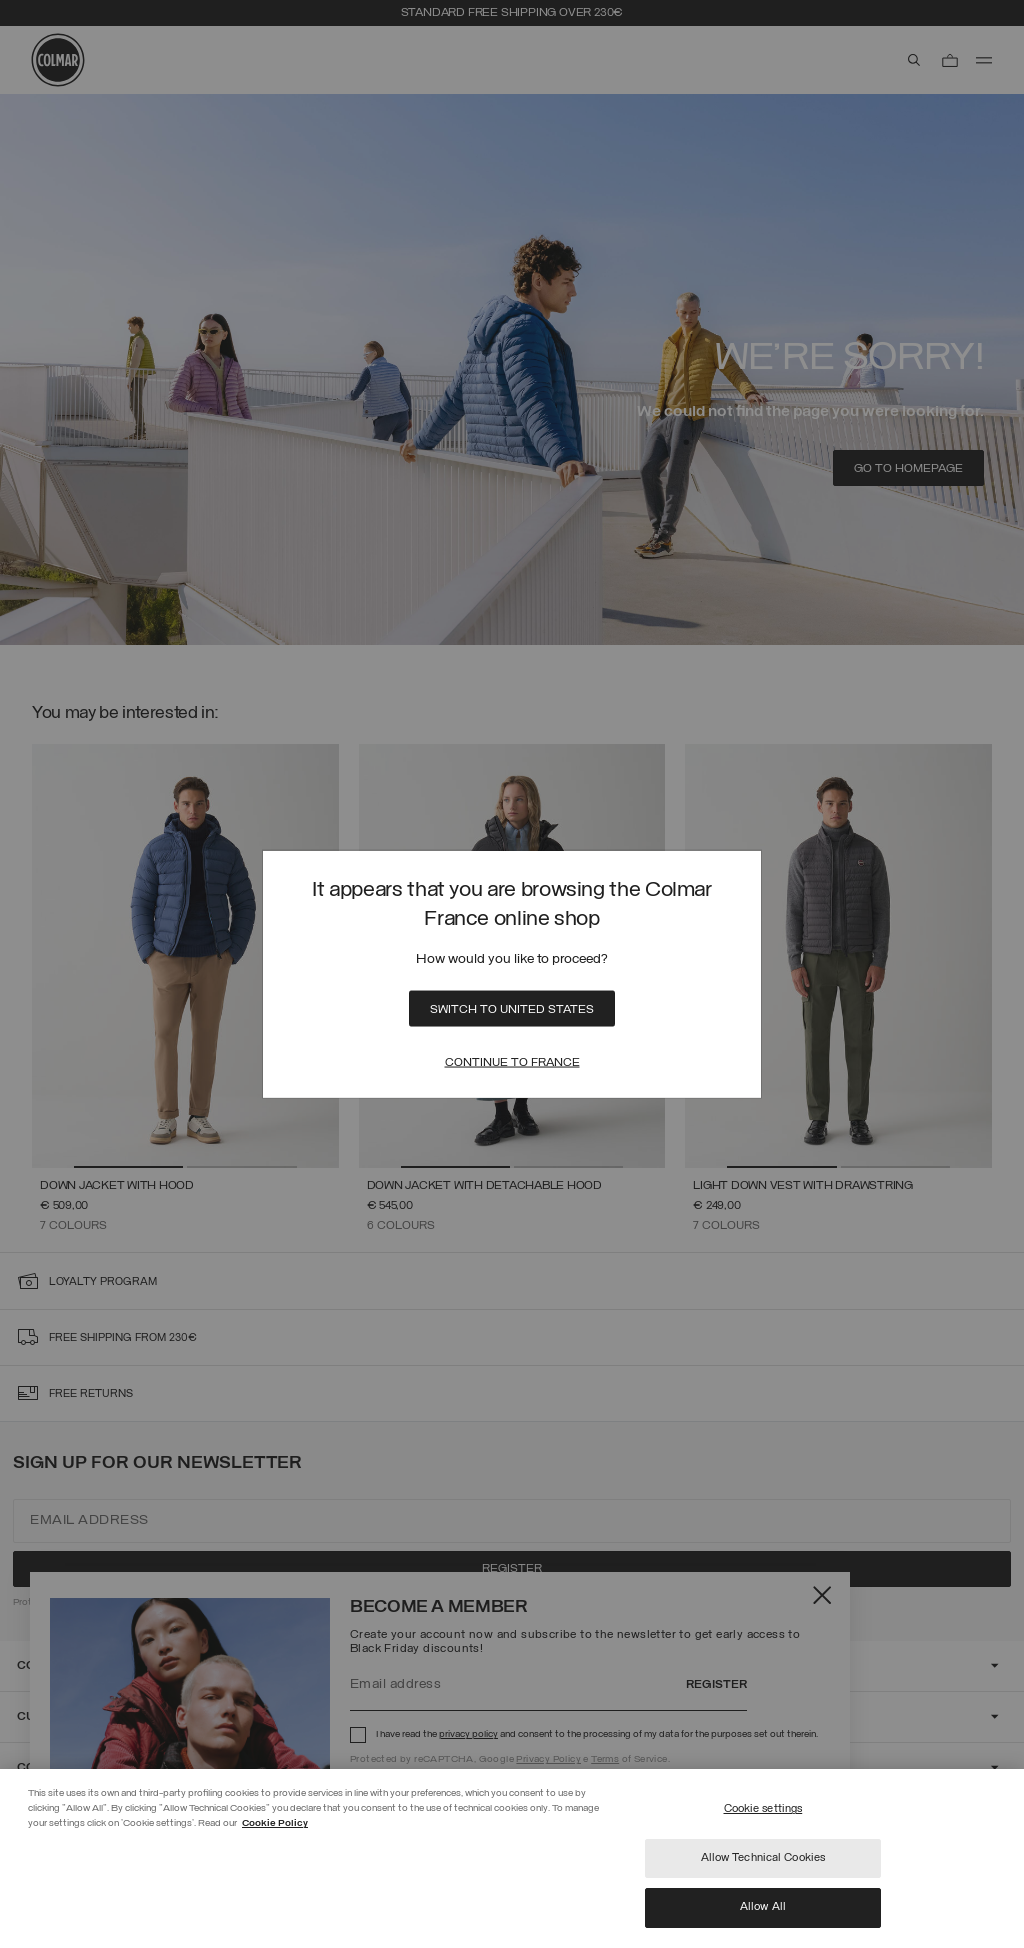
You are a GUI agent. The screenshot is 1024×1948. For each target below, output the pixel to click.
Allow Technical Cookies (763, 1858)
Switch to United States (512, 1009)
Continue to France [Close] (512, 1062)
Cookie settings (763, 1809)
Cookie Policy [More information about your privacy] (275, 1823)
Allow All (763, 1907)
